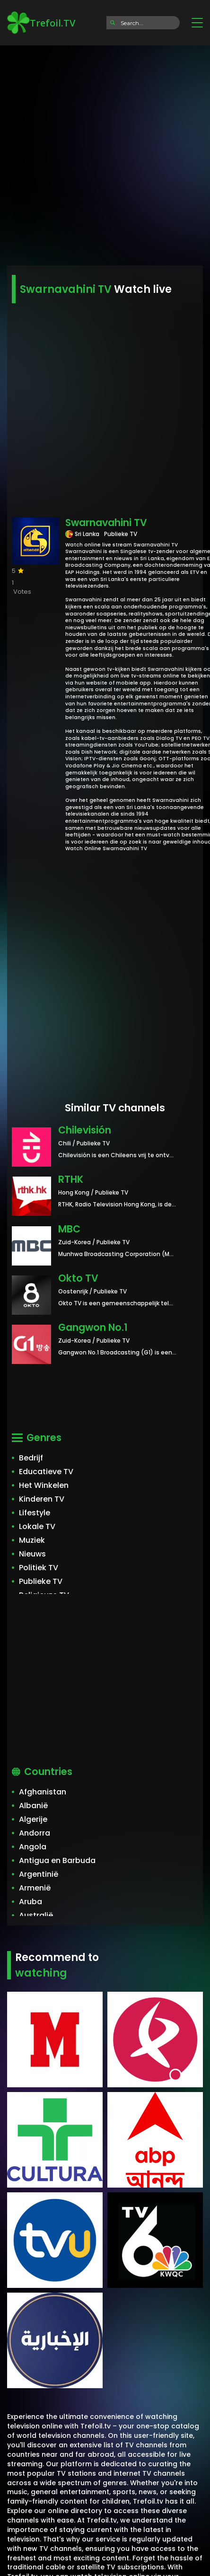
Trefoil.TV (41, 22)
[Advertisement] (105, 152)
